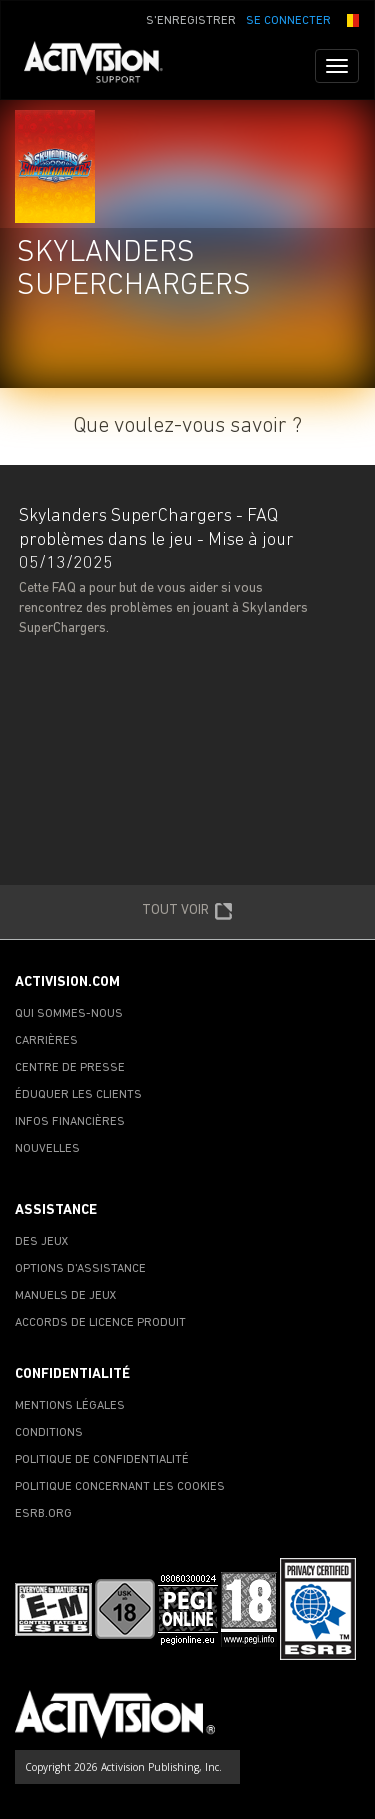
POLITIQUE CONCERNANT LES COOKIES (120, 1487)
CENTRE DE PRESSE (70, 1068)
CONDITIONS (49, 1433)
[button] (350, 19)
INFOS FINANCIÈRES (70, 1122)
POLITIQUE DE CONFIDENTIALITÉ (102, 1460)
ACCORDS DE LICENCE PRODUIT (100, 1323)
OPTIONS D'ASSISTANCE (80, 1269)
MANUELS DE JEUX (66, 1296)
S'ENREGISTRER (191, 21)
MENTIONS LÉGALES (70, 1406)
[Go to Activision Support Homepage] (103, 66)
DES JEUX (42, 1242)
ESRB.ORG (43, 1514)
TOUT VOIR (187, 912)
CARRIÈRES (46, 1041)
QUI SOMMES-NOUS (69, 1014)
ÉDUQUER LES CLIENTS (78, 1095)
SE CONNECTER (288, 21)
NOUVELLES (47, 1149)
